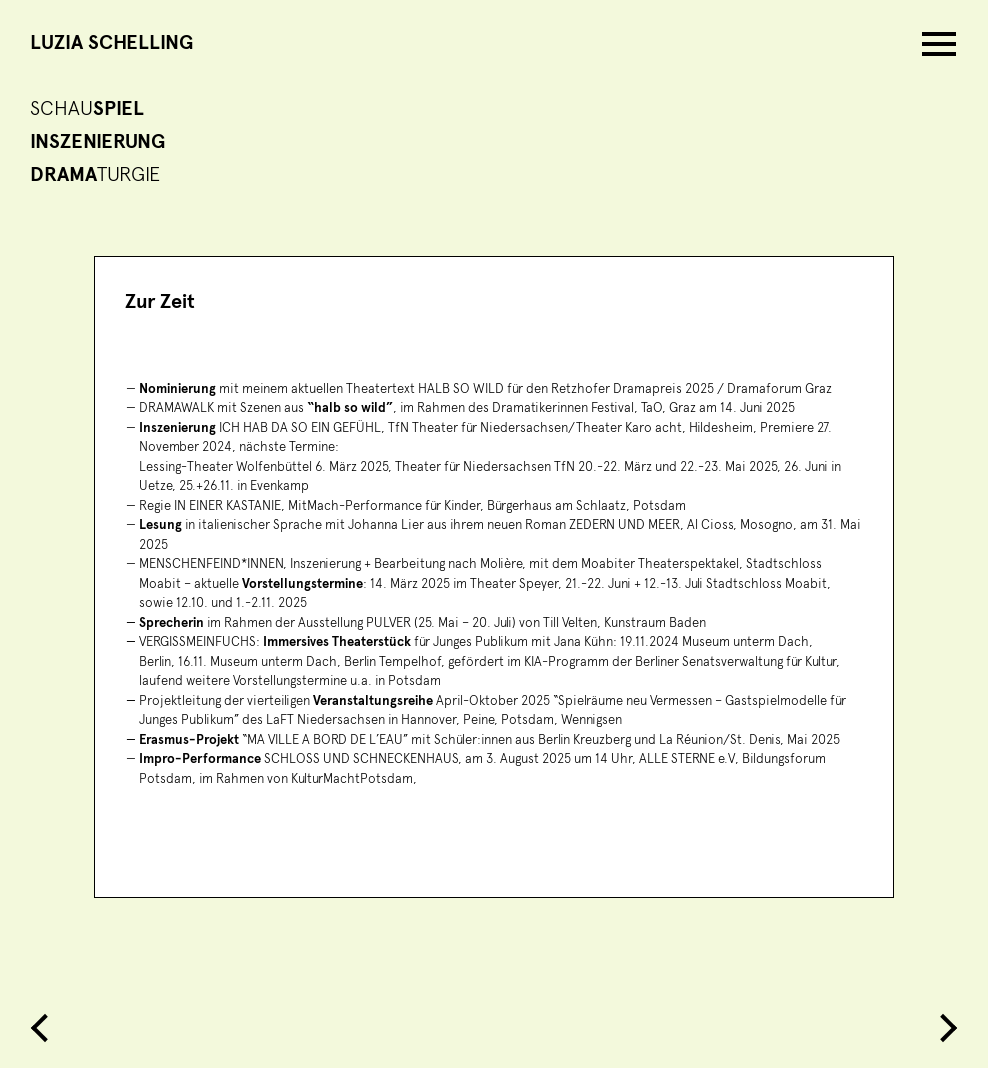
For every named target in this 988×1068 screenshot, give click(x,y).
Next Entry (943, 1028)
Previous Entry (45, 1028)
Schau (87, 109)
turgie (95, 175)
